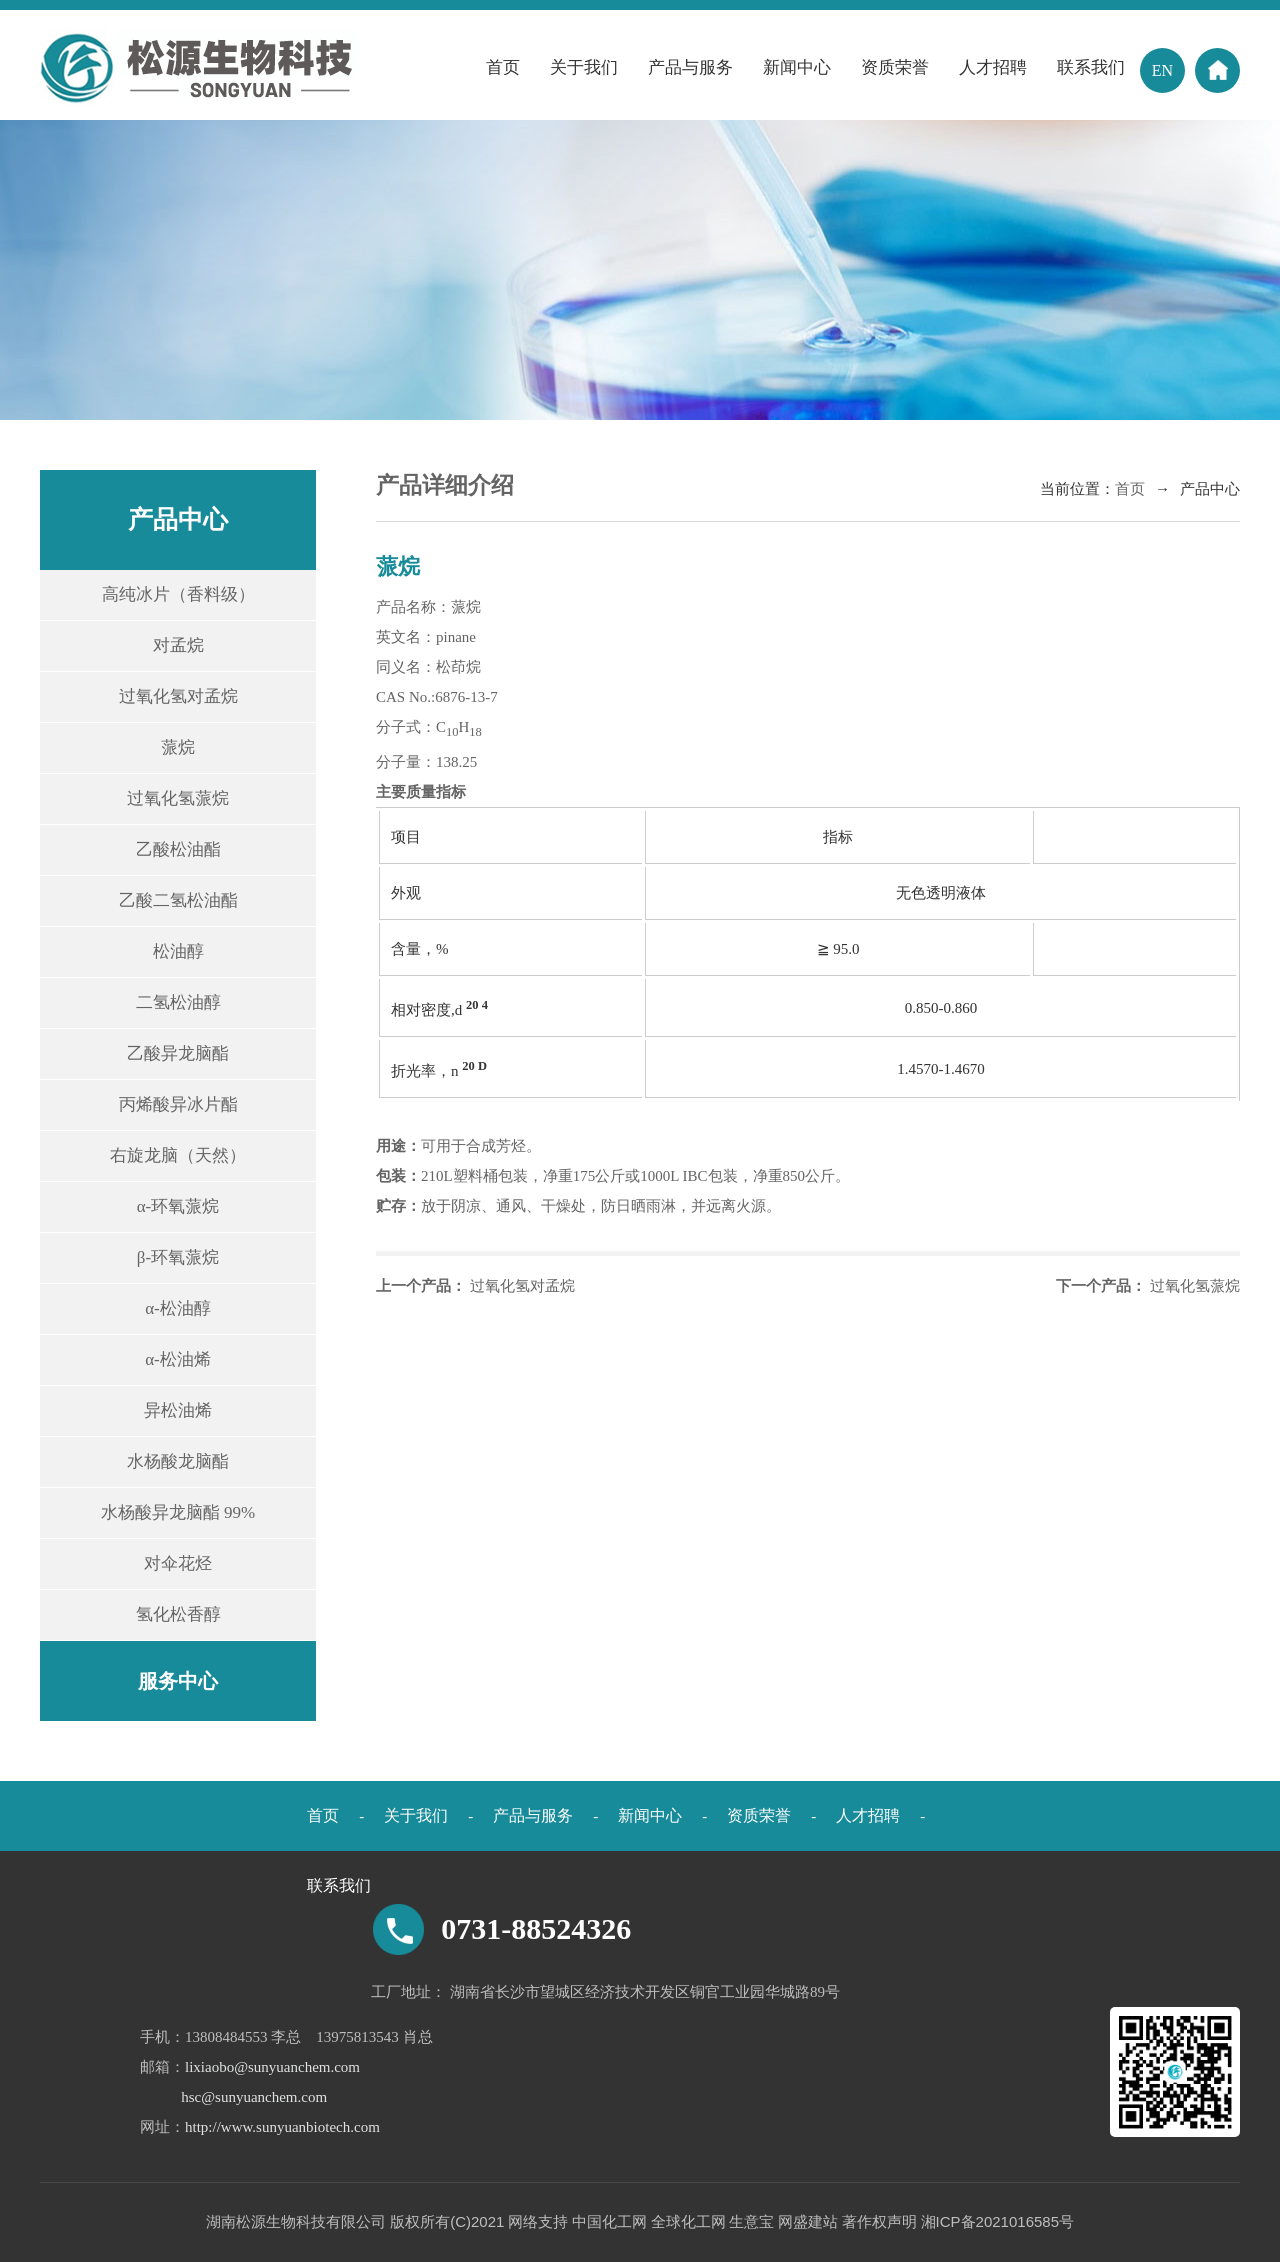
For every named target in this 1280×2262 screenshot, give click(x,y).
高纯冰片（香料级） (178, 594)
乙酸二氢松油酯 (178, 900)
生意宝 (751, 2221)
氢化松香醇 (178, 1614)
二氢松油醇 (178, 1002)
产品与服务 (690, 67)
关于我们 (584, 67)
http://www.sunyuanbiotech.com (282, 2127)
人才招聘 (993, 67)
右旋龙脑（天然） (178, 1155)
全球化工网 (688, 2221)
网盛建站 (808, 2221)
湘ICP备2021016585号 (997, 2221)
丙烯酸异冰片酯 (178, 1104)
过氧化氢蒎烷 (178, 798)
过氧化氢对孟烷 (178, 696)
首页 (503, 67)
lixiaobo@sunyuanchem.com (272, 2067)
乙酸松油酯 (178, 849)
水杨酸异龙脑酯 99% (178, 1512)
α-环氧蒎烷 (178, 1206)
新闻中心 (797, 67)
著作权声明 (879, 2221)
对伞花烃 (178, 1563)
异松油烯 (178, 1410)
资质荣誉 (895, 67)
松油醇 (178, 951)
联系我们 (1091, 67)
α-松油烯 (178, 1359)
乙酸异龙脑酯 (178, 1053)
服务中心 (178, 1681)
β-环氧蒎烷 (178, 1257)
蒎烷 (178, 747)
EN (1162, 70)
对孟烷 (178, 645)
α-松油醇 (178, 1308)
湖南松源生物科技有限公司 (296, 2221)
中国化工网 (609, 2221)
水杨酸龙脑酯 (178, 1461)
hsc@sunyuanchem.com (254, 2097)
